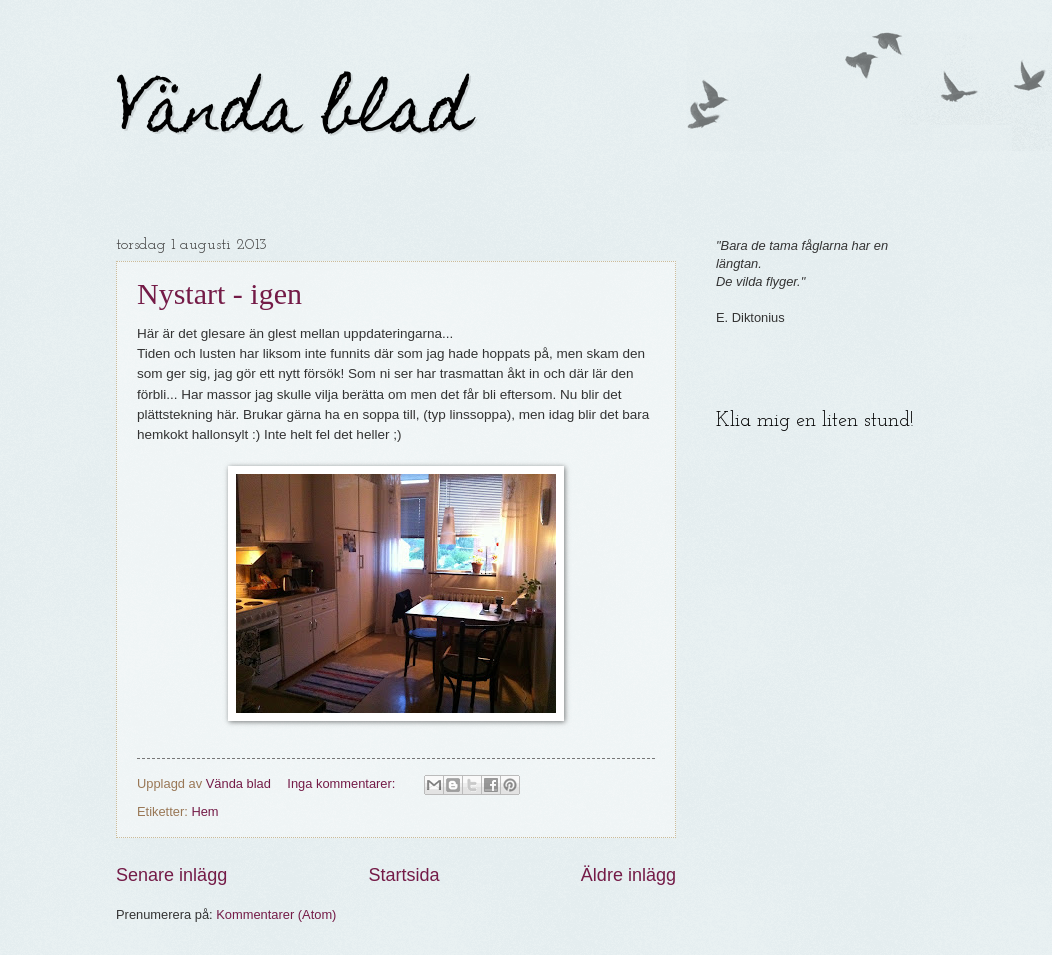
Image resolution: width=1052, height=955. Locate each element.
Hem (204, 811)
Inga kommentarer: (343, 783)
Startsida (403, 875)
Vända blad (293, 116)
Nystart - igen (219, 293)
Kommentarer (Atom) (276, 914)
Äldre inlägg (628, 875)
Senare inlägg (171, 875)
